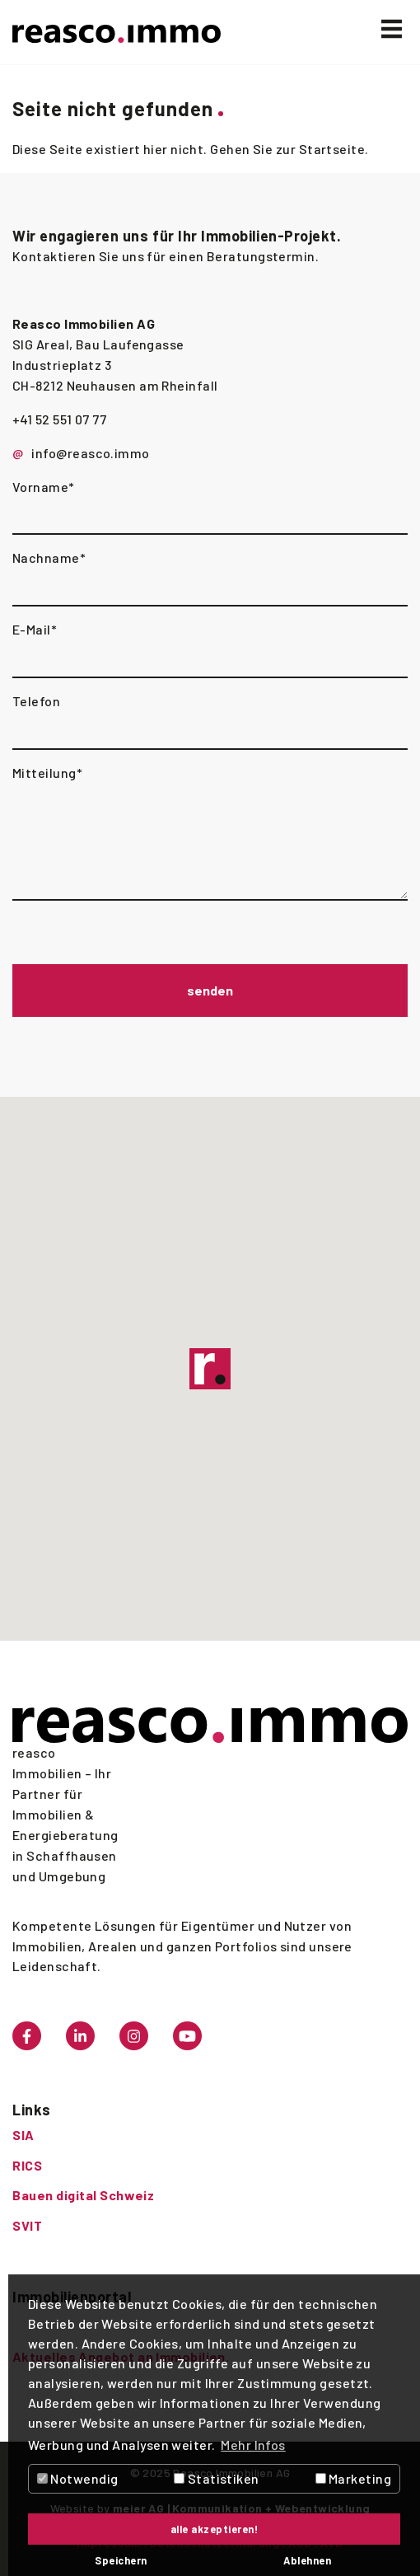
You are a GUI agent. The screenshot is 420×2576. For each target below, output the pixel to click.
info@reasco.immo (90, 453)
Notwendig (78, 2478)
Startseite (332, 149)
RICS (27, 2165)
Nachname (49, 557)
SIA (23, 2135)
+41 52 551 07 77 (59, 419)
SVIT (27, 2225)
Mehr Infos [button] (253, 2444)
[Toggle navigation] (392, 29)
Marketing (353, 2478)
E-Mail (34, 629)
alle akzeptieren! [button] (214, 2529)
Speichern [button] (121, 2560)
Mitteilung (47, 772)
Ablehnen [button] (307, 2560)
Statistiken (216, 2478)
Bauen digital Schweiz (83, 2195)
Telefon (36, 701)
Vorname (43, 486)
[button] (210, 1368)
